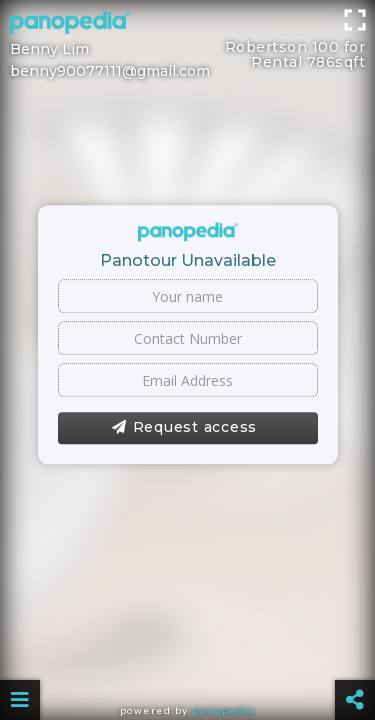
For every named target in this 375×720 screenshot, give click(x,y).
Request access (184, 428)
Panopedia (223, 710)
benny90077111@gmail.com (110, 71)
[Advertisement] (187, 25)
